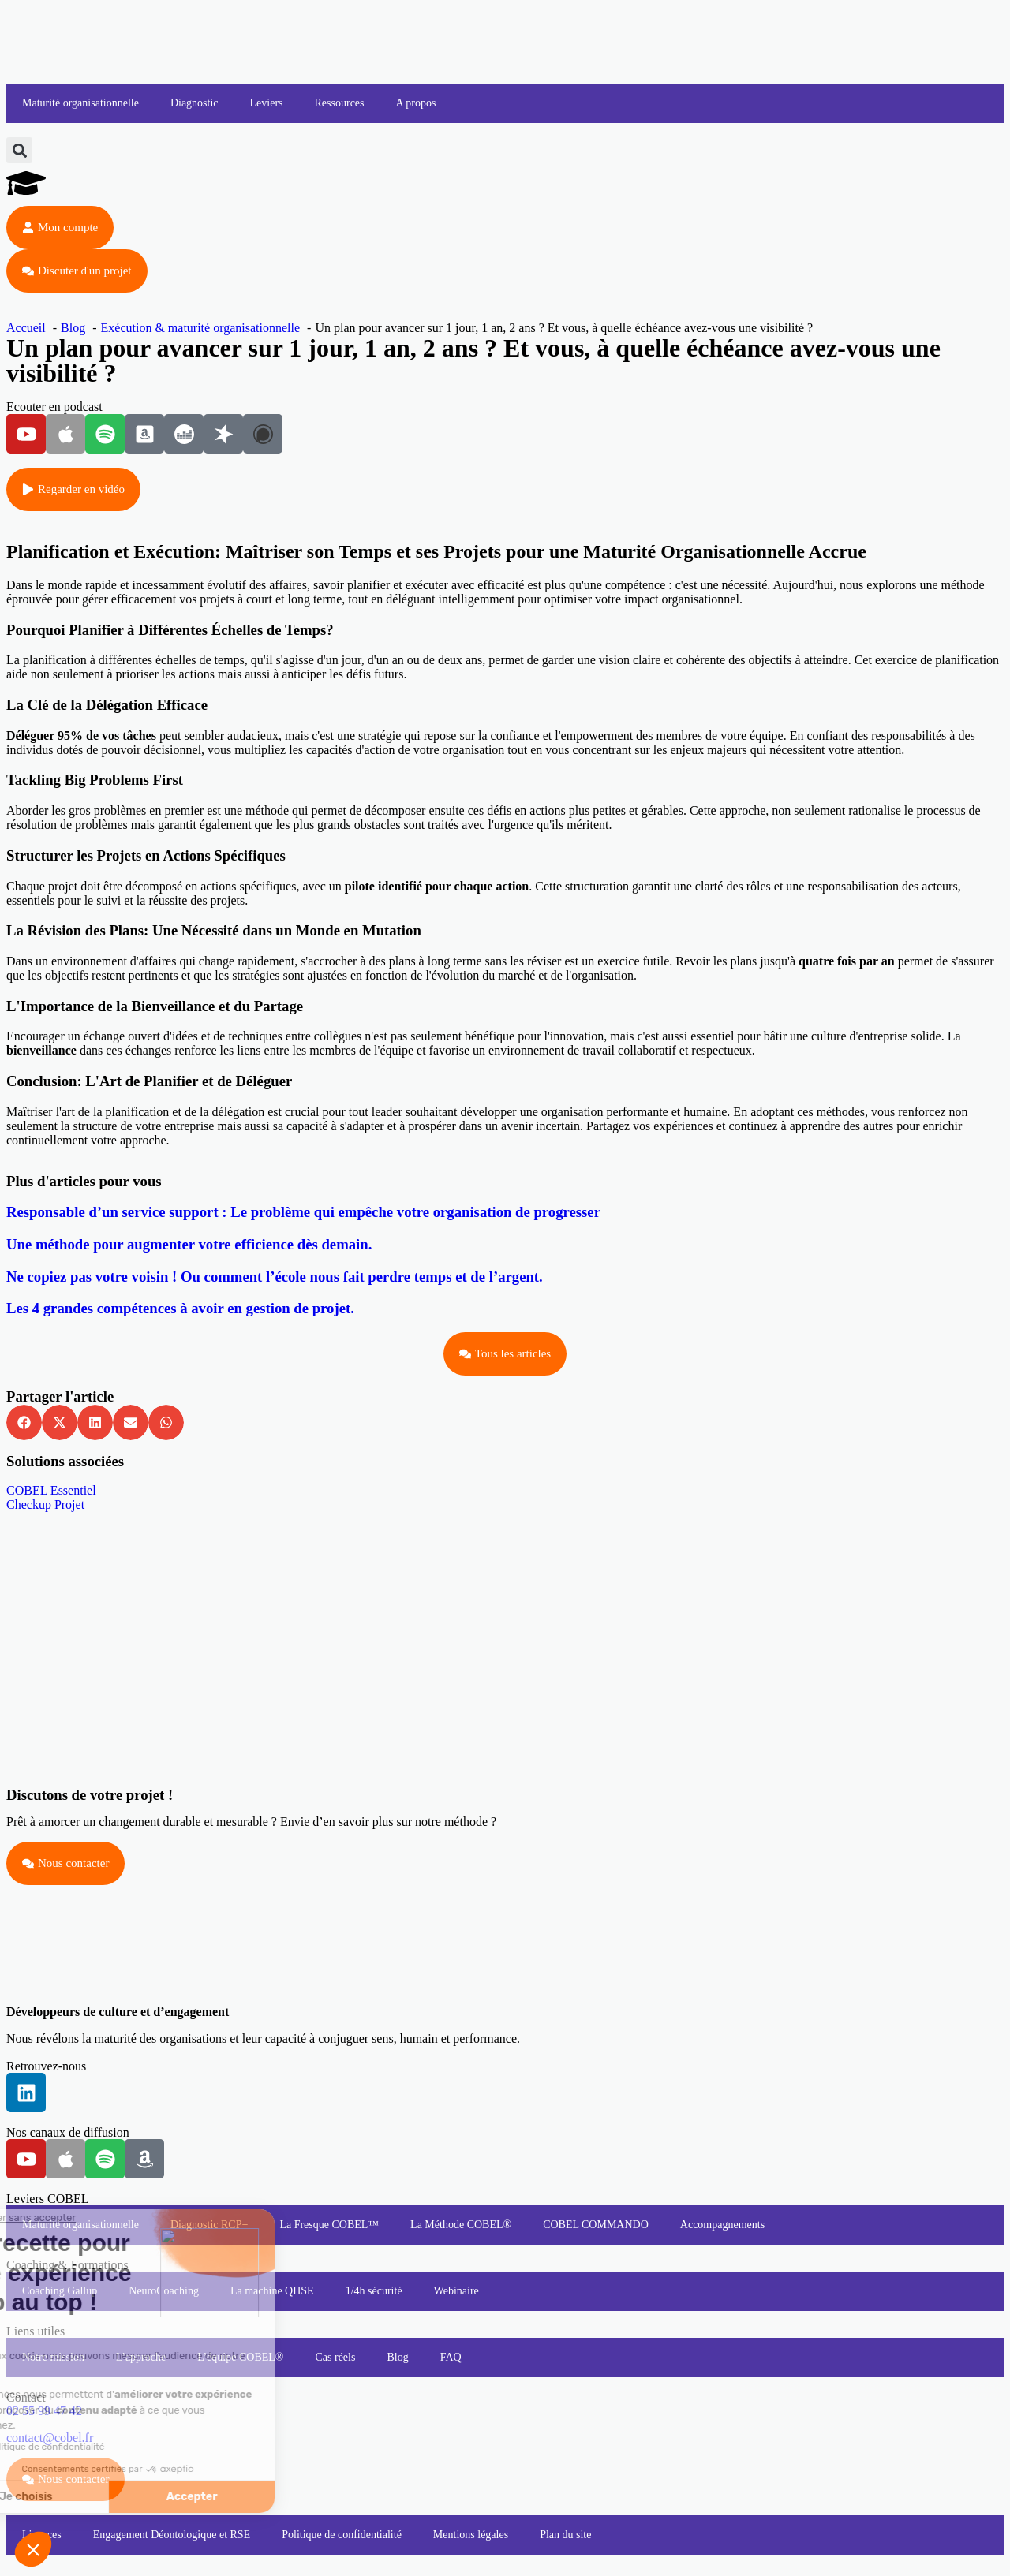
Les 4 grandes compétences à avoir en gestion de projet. (180, 1308)
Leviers (266, 103)
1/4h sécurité (374, 2291)
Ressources (340, 103)
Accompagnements (722, 2225)
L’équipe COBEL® (240, 2357)
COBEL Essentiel (51, 1490)
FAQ (451, 2357)
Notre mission (53, 2357)
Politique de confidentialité (342, 2535)
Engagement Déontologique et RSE (171, 2535)
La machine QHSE (272, 2291)
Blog (397, 2357)
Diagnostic (194, 103)
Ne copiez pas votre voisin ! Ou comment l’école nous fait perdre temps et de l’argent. (274, 1276)
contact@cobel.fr (49, 2437)
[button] (19, 150)
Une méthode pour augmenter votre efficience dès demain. (189, 1244)
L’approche (141, 2357)
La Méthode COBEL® (460, 2225)
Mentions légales (470, 2535)
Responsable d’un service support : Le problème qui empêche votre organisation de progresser (303, 1212)
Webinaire (456, 2291)
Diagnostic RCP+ (209, 2225)
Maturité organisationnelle (80, 103)
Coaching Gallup (59, 2291)
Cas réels (335, 2357)
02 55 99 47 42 (44, 2410)
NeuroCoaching (164, 2291)
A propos (416, 103)
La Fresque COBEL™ (329, 2225)
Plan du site (565, 2535)
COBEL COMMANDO (596, 2225)
